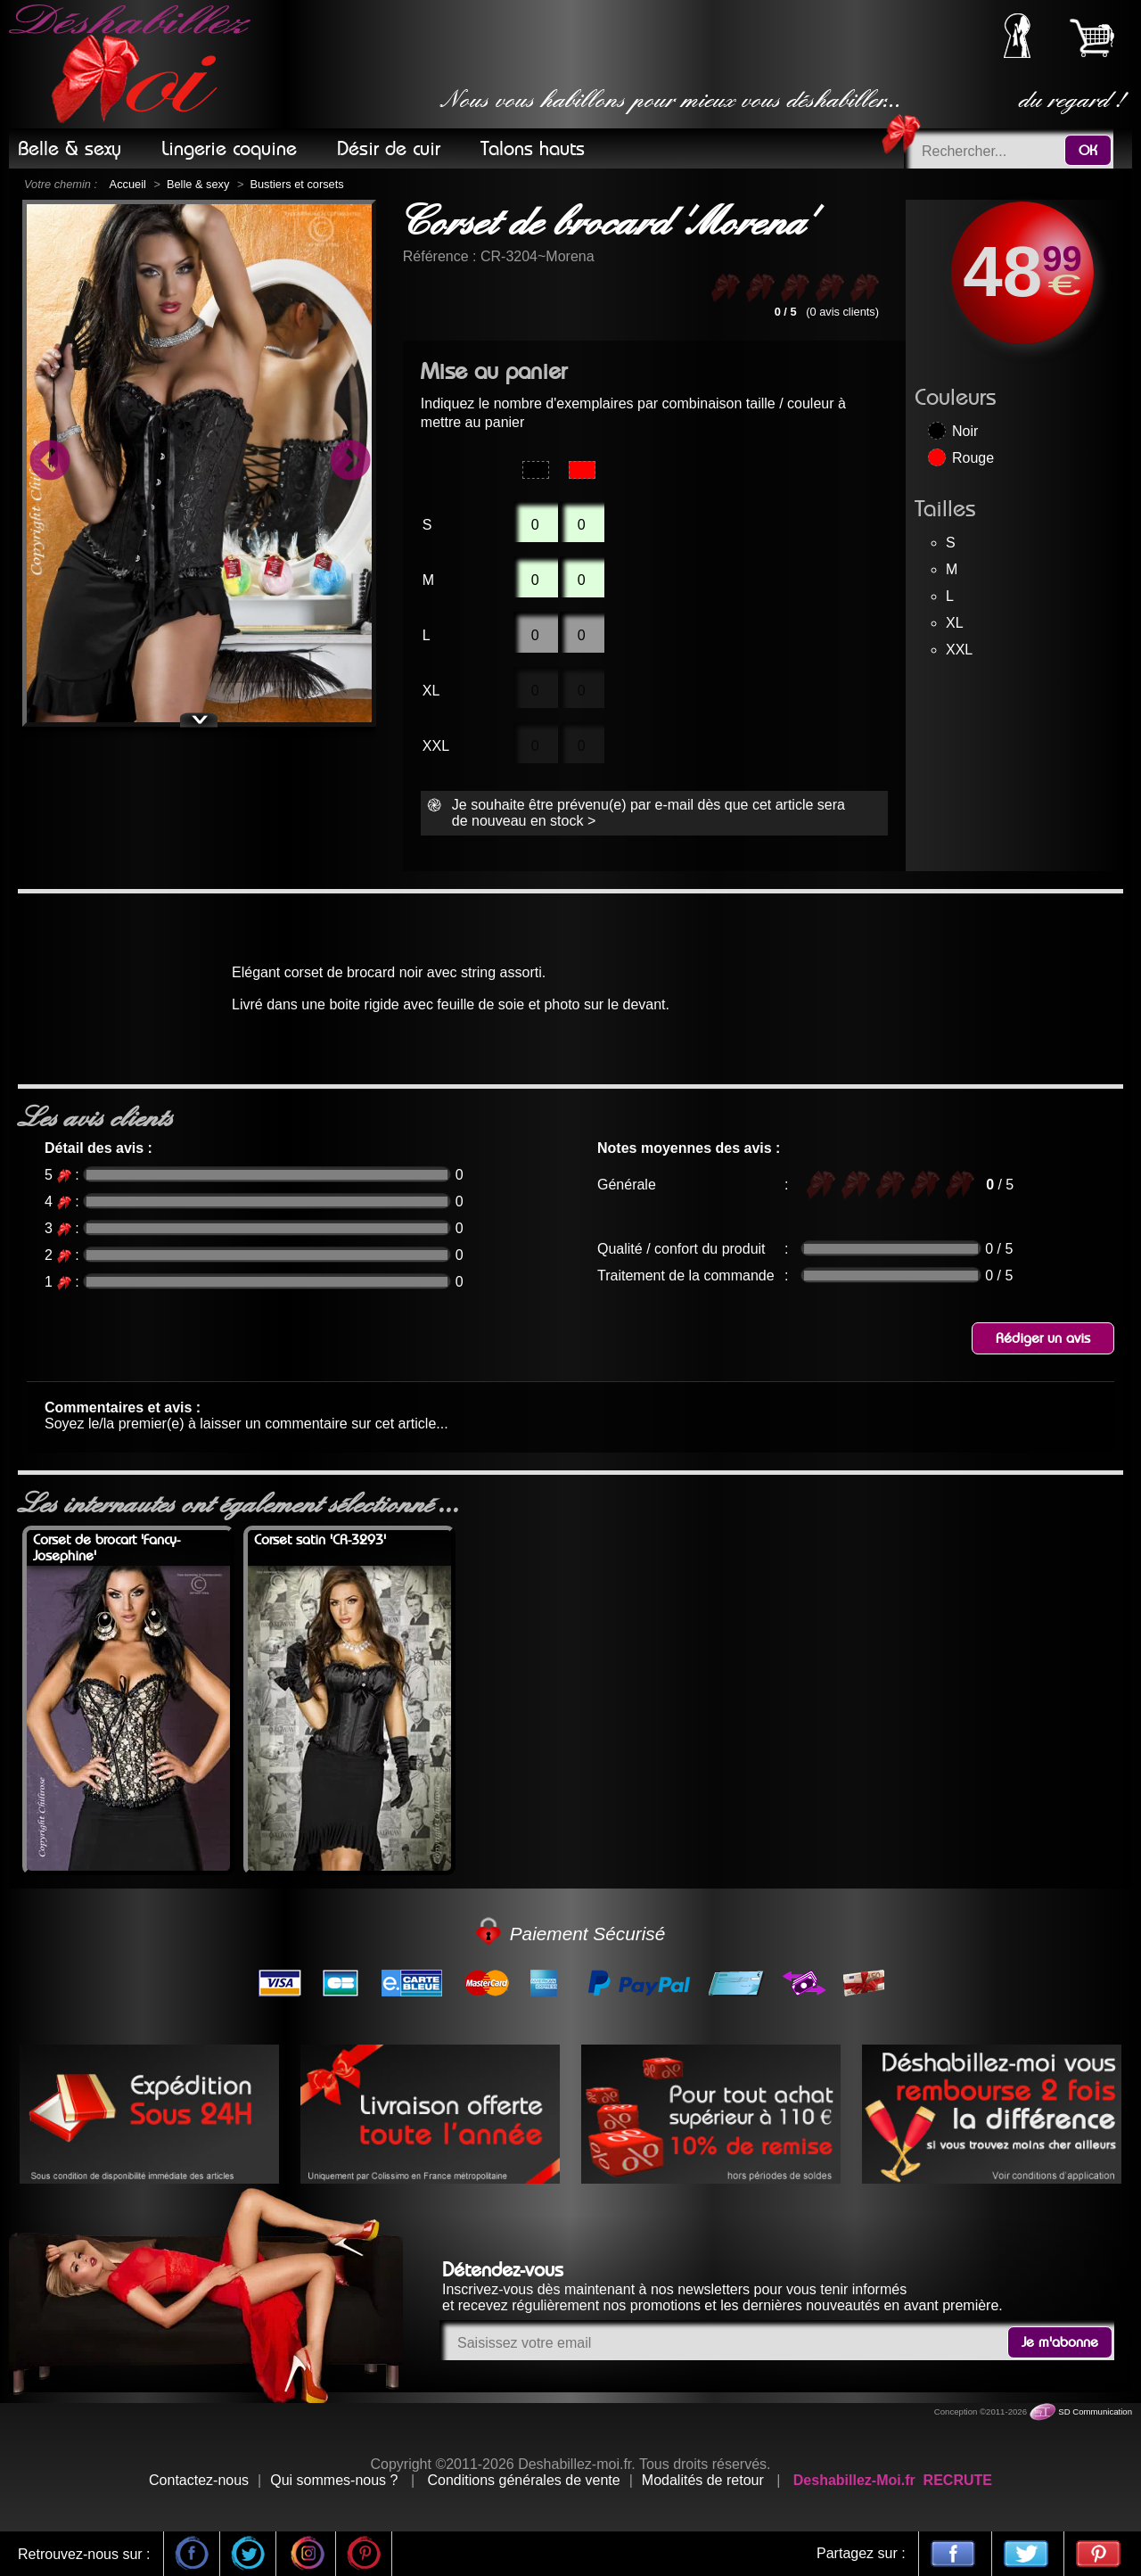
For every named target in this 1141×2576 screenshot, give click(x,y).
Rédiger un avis (1043, 1338)
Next (349, 463)
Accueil (128, 184)
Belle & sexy (198, 184)
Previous (49, 463)
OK (1088, 151)
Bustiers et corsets (296, 184)
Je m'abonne (1060, 2342)
